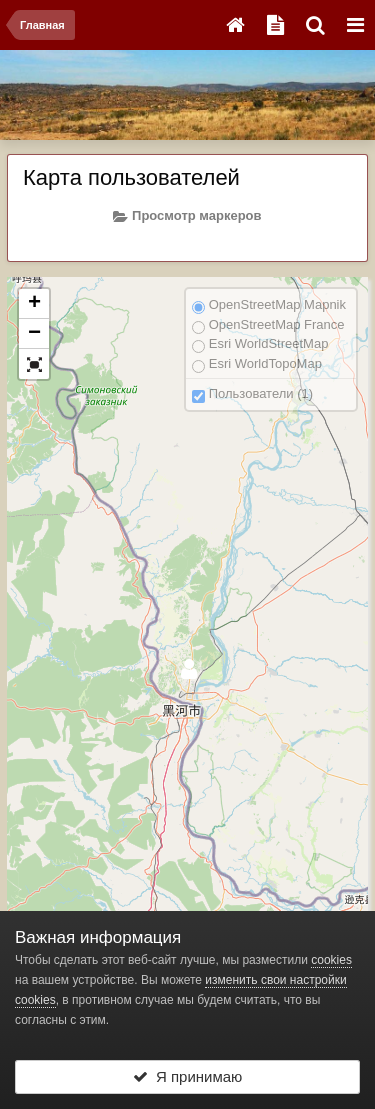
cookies (331, 960)
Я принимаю (188, 1076)
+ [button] (34, 304)
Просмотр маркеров (187, 216)
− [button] (34, 334)
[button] (34, 364)
